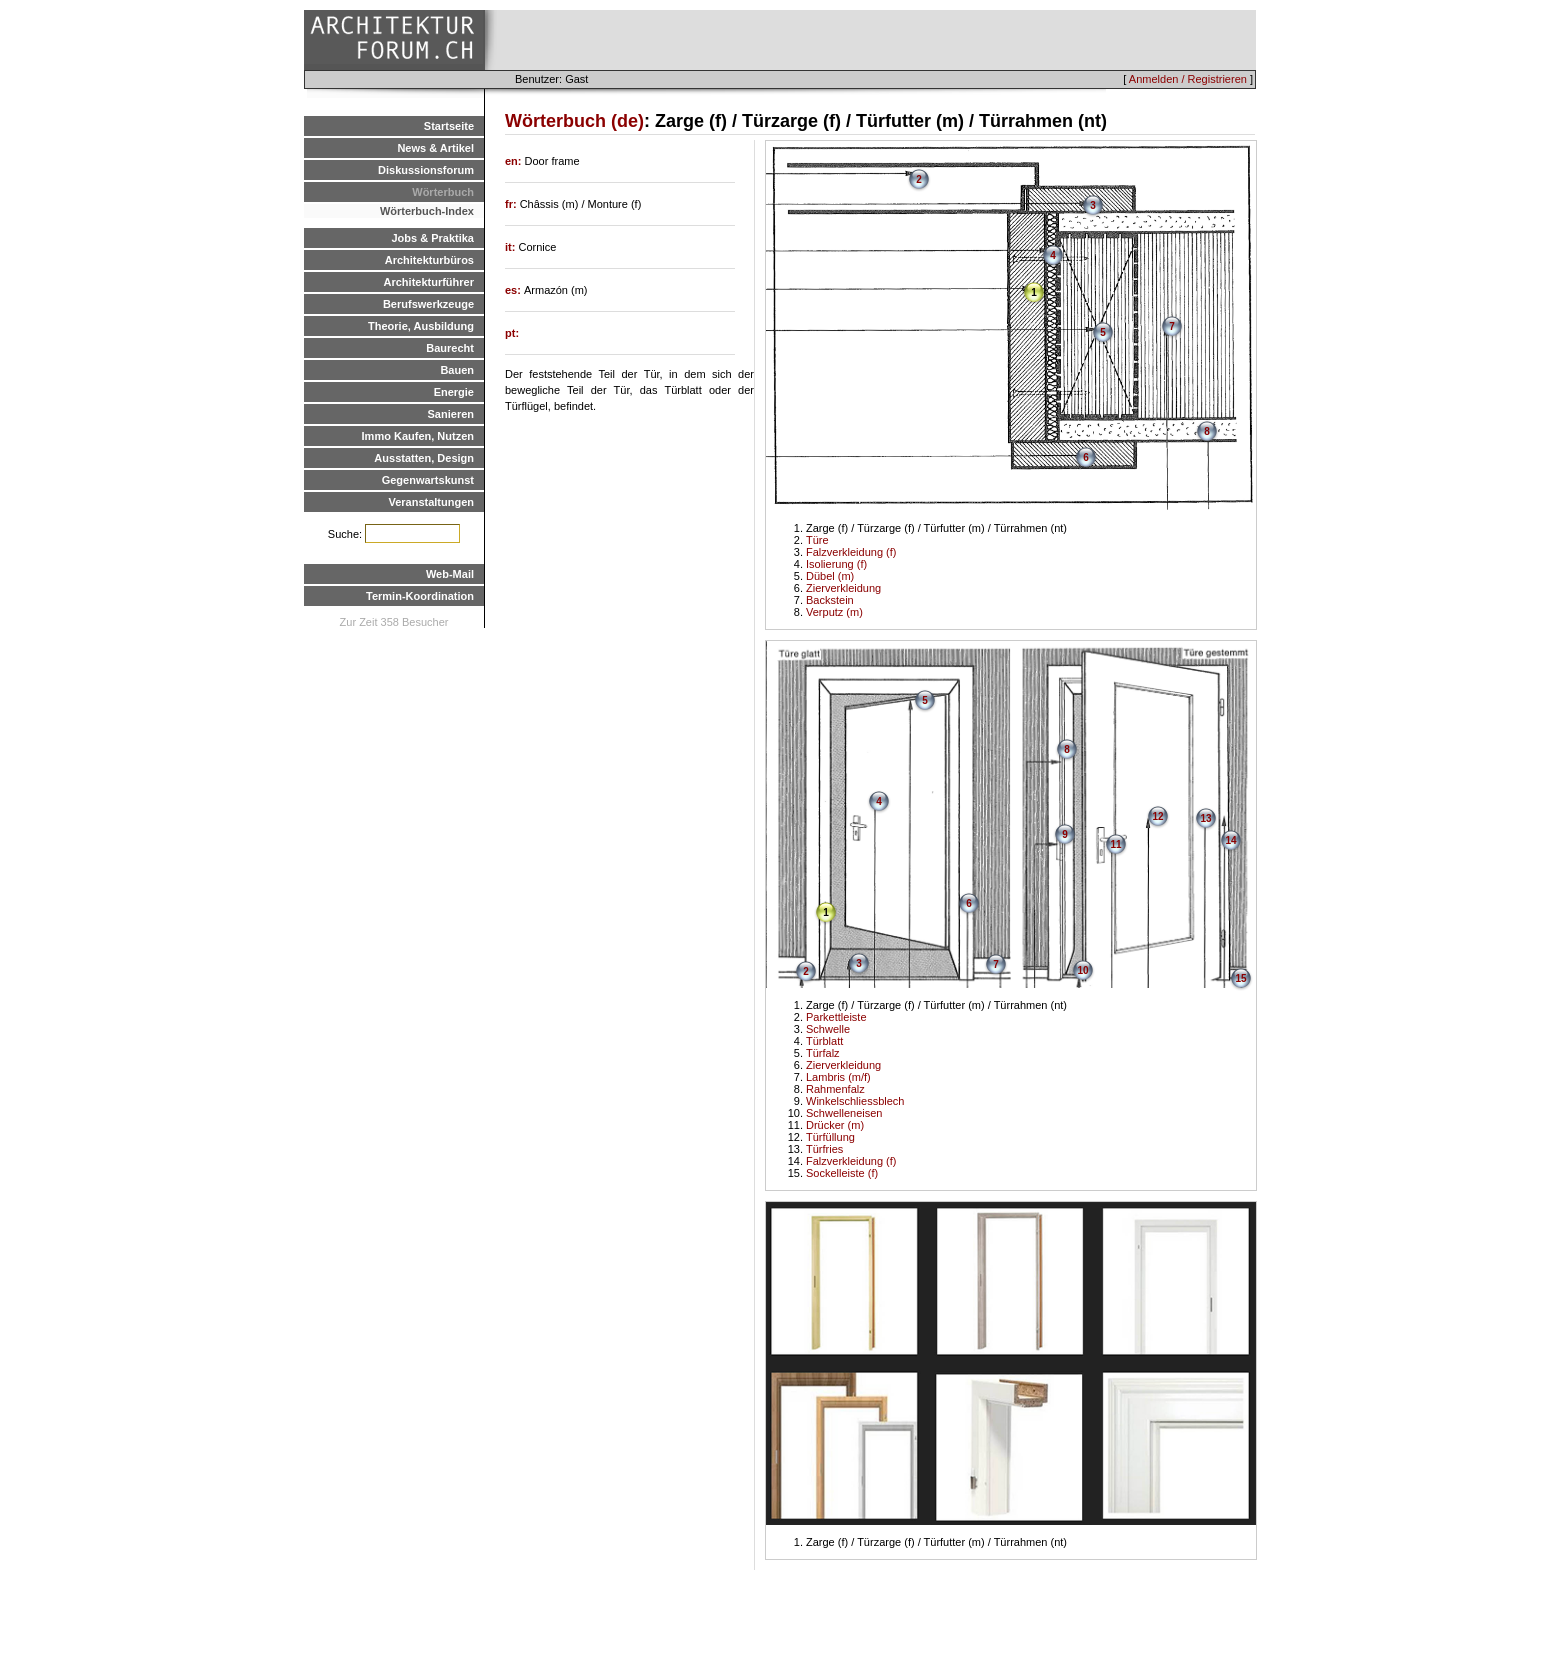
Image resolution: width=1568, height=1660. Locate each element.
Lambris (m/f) (838, 1077)
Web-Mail (450, 574)
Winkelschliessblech (855, 1101)
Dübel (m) (830, 576)
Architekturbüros (429, 260)
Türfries (824, 1149)
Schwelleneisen (844, 1113)
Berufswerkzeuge (428, 304)
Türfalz (823, 1053)
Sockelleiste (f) (842, 1173)
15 (1240, 978)
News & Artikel (435, 148)
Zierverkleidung (843, 588)
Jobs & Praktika (432, 238)
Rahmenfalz (835, 1089)
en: (515, 161)
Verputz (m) (834, 612)
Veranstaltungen (431, 502)
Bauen (457, 370)
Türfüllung (830, 1137)
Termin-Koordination (420, 596)
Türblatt (824, 1041)
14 (1230, 840)
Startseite (449, 126)
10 (1082, 970)
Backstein (830, 600)
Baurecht (450, 348)
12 (1157, 816)
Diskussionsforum (426, 170)
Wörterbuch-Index (427, 211)
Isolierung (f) (836, 564)
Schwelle (828, 1029)
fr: (512, 204)
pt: (512, 333)
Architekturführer (429, 282)
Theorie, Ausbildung (421, 326)
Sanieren (451, 414)
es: (514, 290)
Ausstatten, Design (424, 458)
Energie (454, 392)
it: (511, 247)
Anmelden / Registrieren (1188, 79)
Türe (817, 540)
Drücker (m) (835, 1125)
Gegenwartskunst (428, 480)
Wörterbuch (443, 192)
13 (1205, 818)
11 (1115, 844)
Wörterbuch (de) (574, 121)
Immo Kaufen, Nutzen (418, 436)
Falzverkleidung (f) (851, 552)
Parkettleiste (836, 1017)
